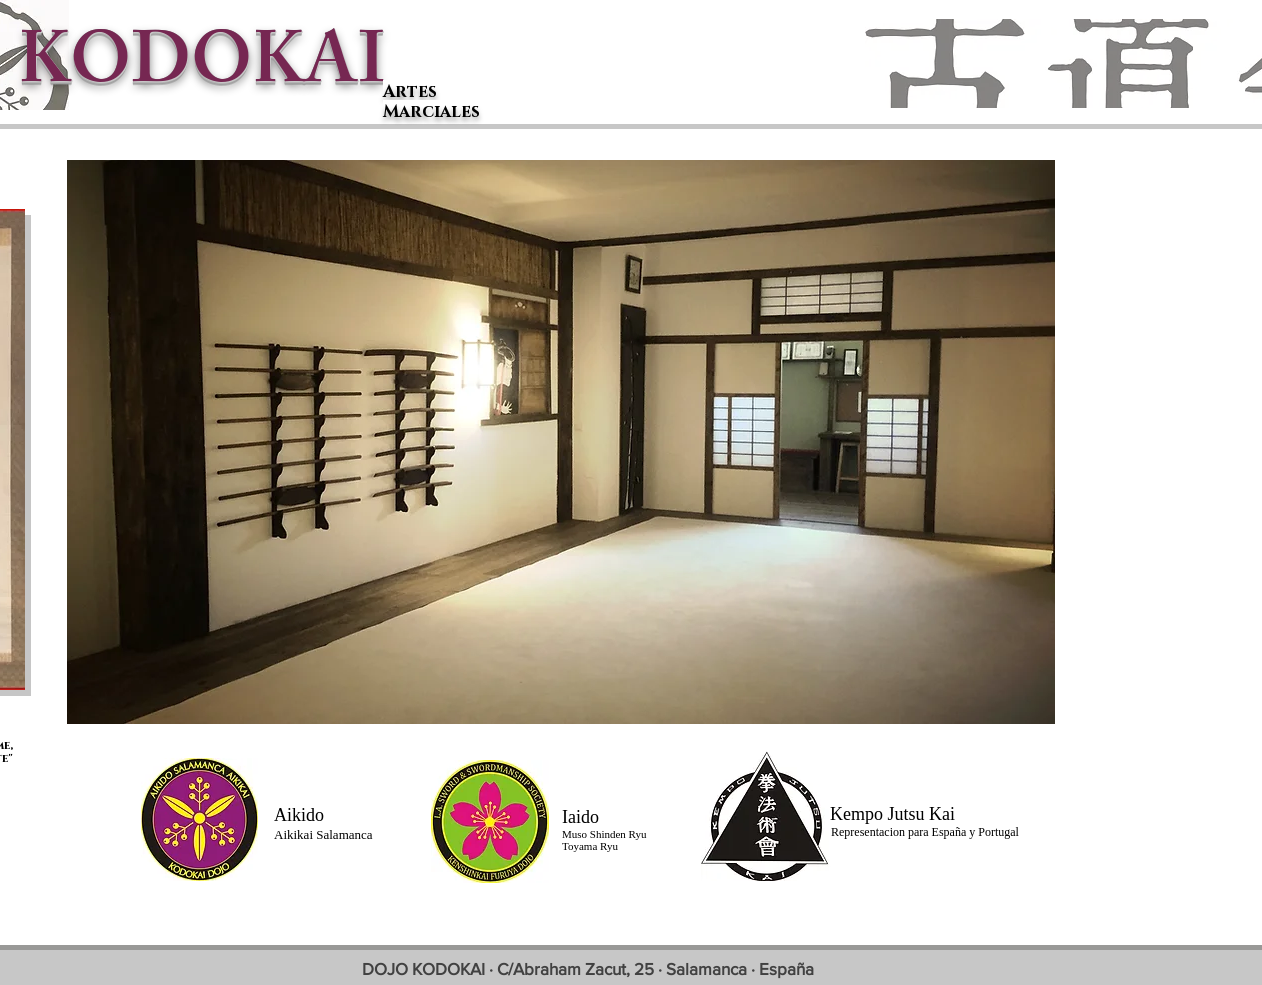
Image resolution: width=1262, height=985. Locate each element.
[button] (561, 442)
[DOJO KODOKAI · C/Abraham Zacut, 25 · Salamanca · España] (587, 968)
